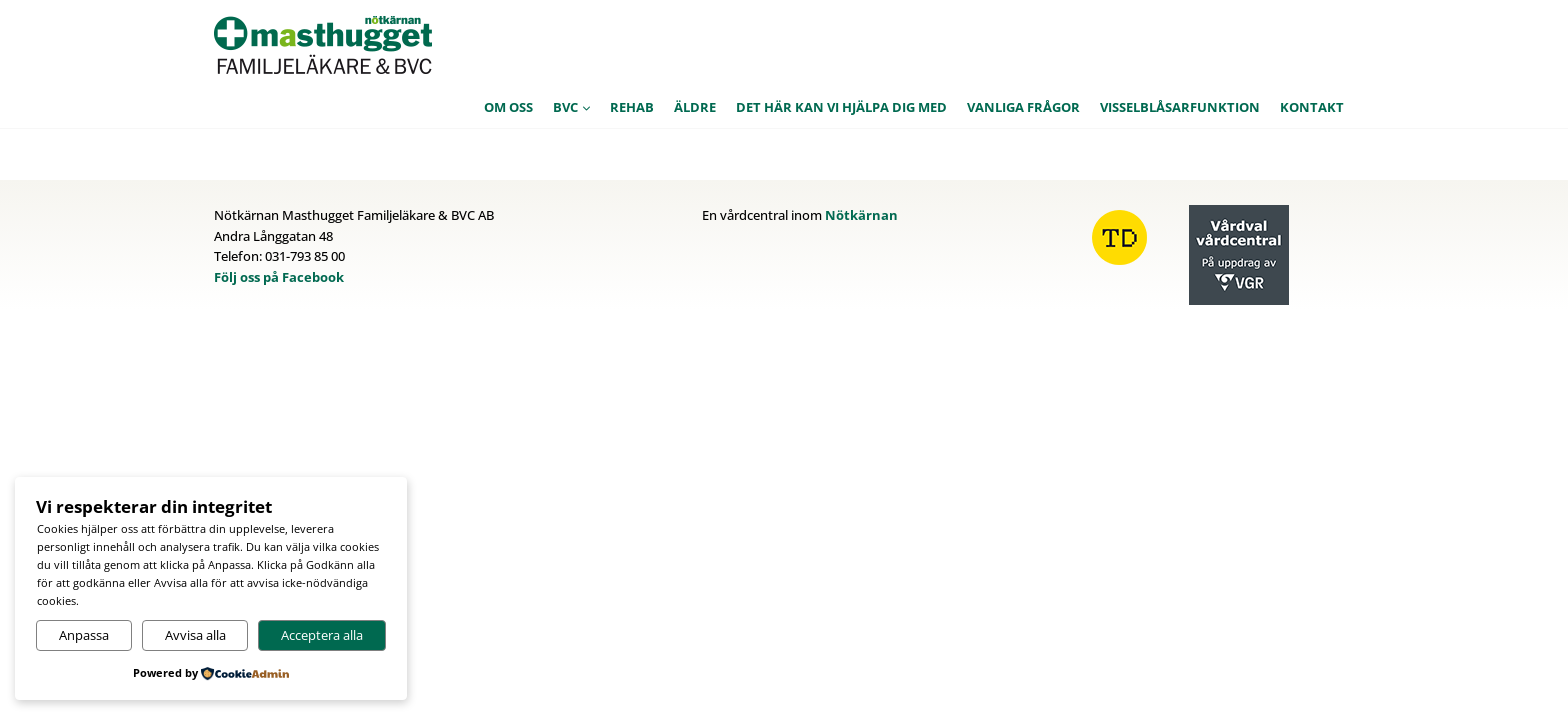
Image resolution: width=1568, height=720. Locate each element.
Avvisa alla (195, 635)
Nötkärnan (861, 215)
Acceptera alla (322, 635)
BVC (565, 107)
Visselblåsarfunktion (1180, 107)
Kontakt (1312, 107)
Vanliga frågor (1023, 107)
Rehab (632, 107)
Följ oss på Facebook (279, 277)
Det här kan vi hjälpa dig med (841, 107)
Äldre (695, 107)
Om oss (508, 107)
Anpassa (84, 635)
